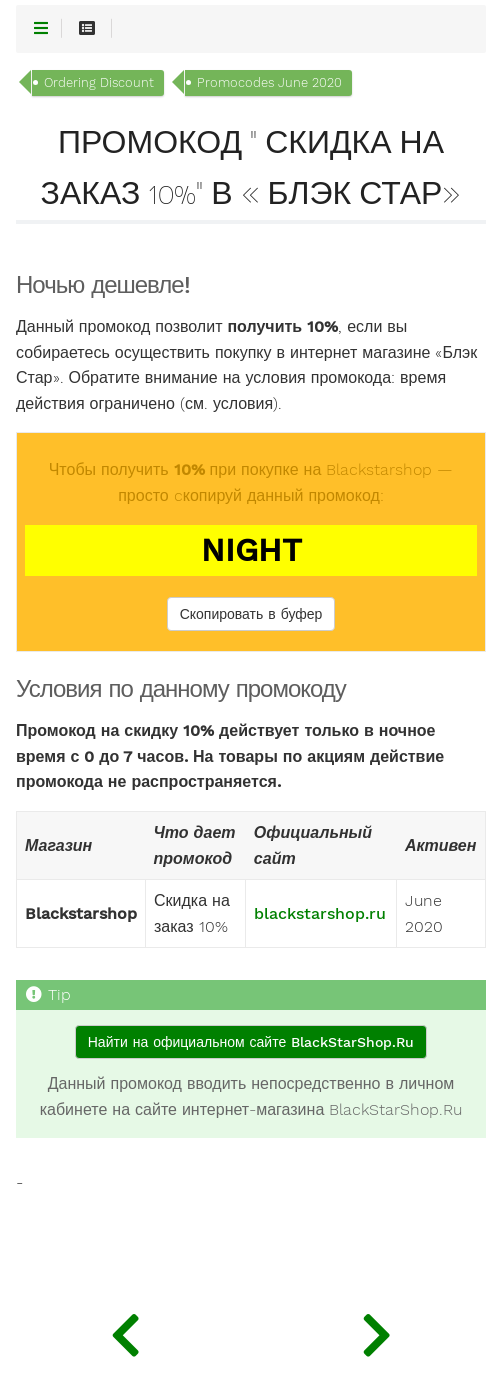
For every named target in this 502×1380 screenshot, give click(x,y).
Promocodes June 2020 (269, 82)
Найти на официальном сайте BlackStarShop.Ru (251, 1042)
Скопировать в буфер (251, 614)
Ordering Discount (99, 82)
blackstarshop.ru (320, 914)
